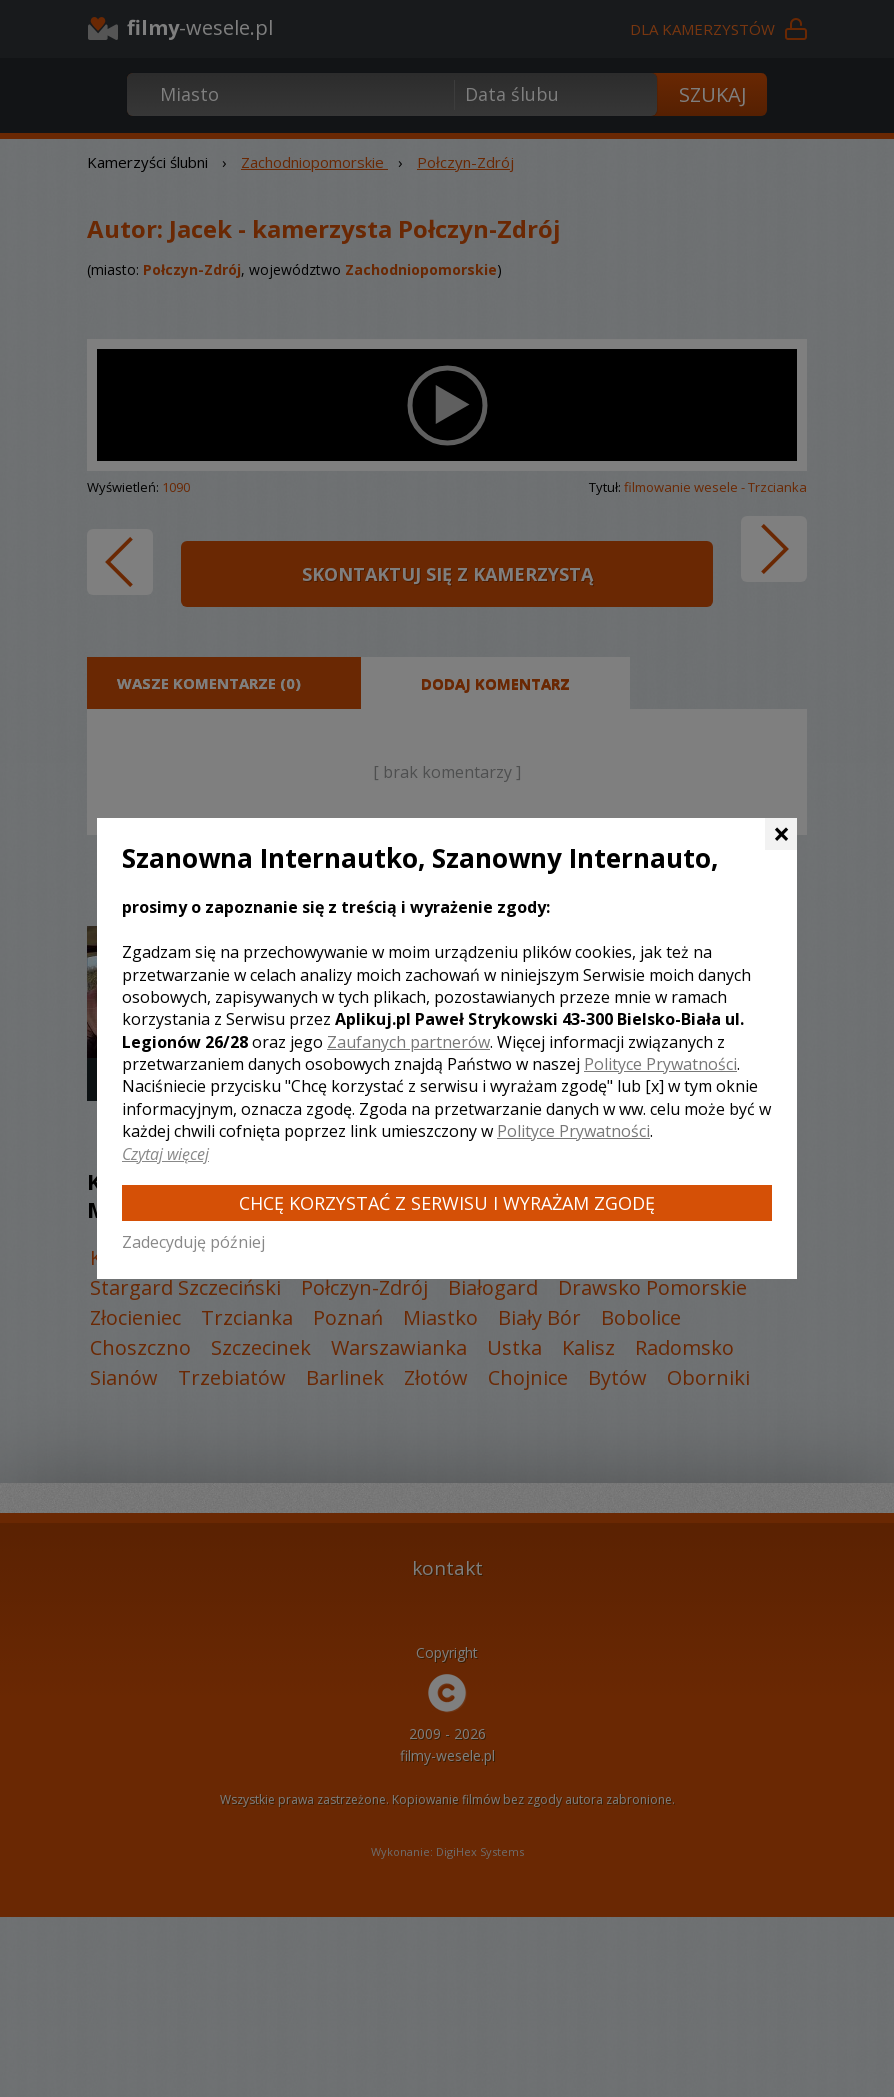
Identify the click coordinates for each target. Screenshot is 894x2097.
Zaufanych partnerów (408, 1042)
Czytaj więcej (165, 1154)
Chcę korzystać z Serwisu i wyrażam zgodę (447, 1203)
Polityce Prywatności (660, 1064)
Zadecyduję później (193, 1242)
